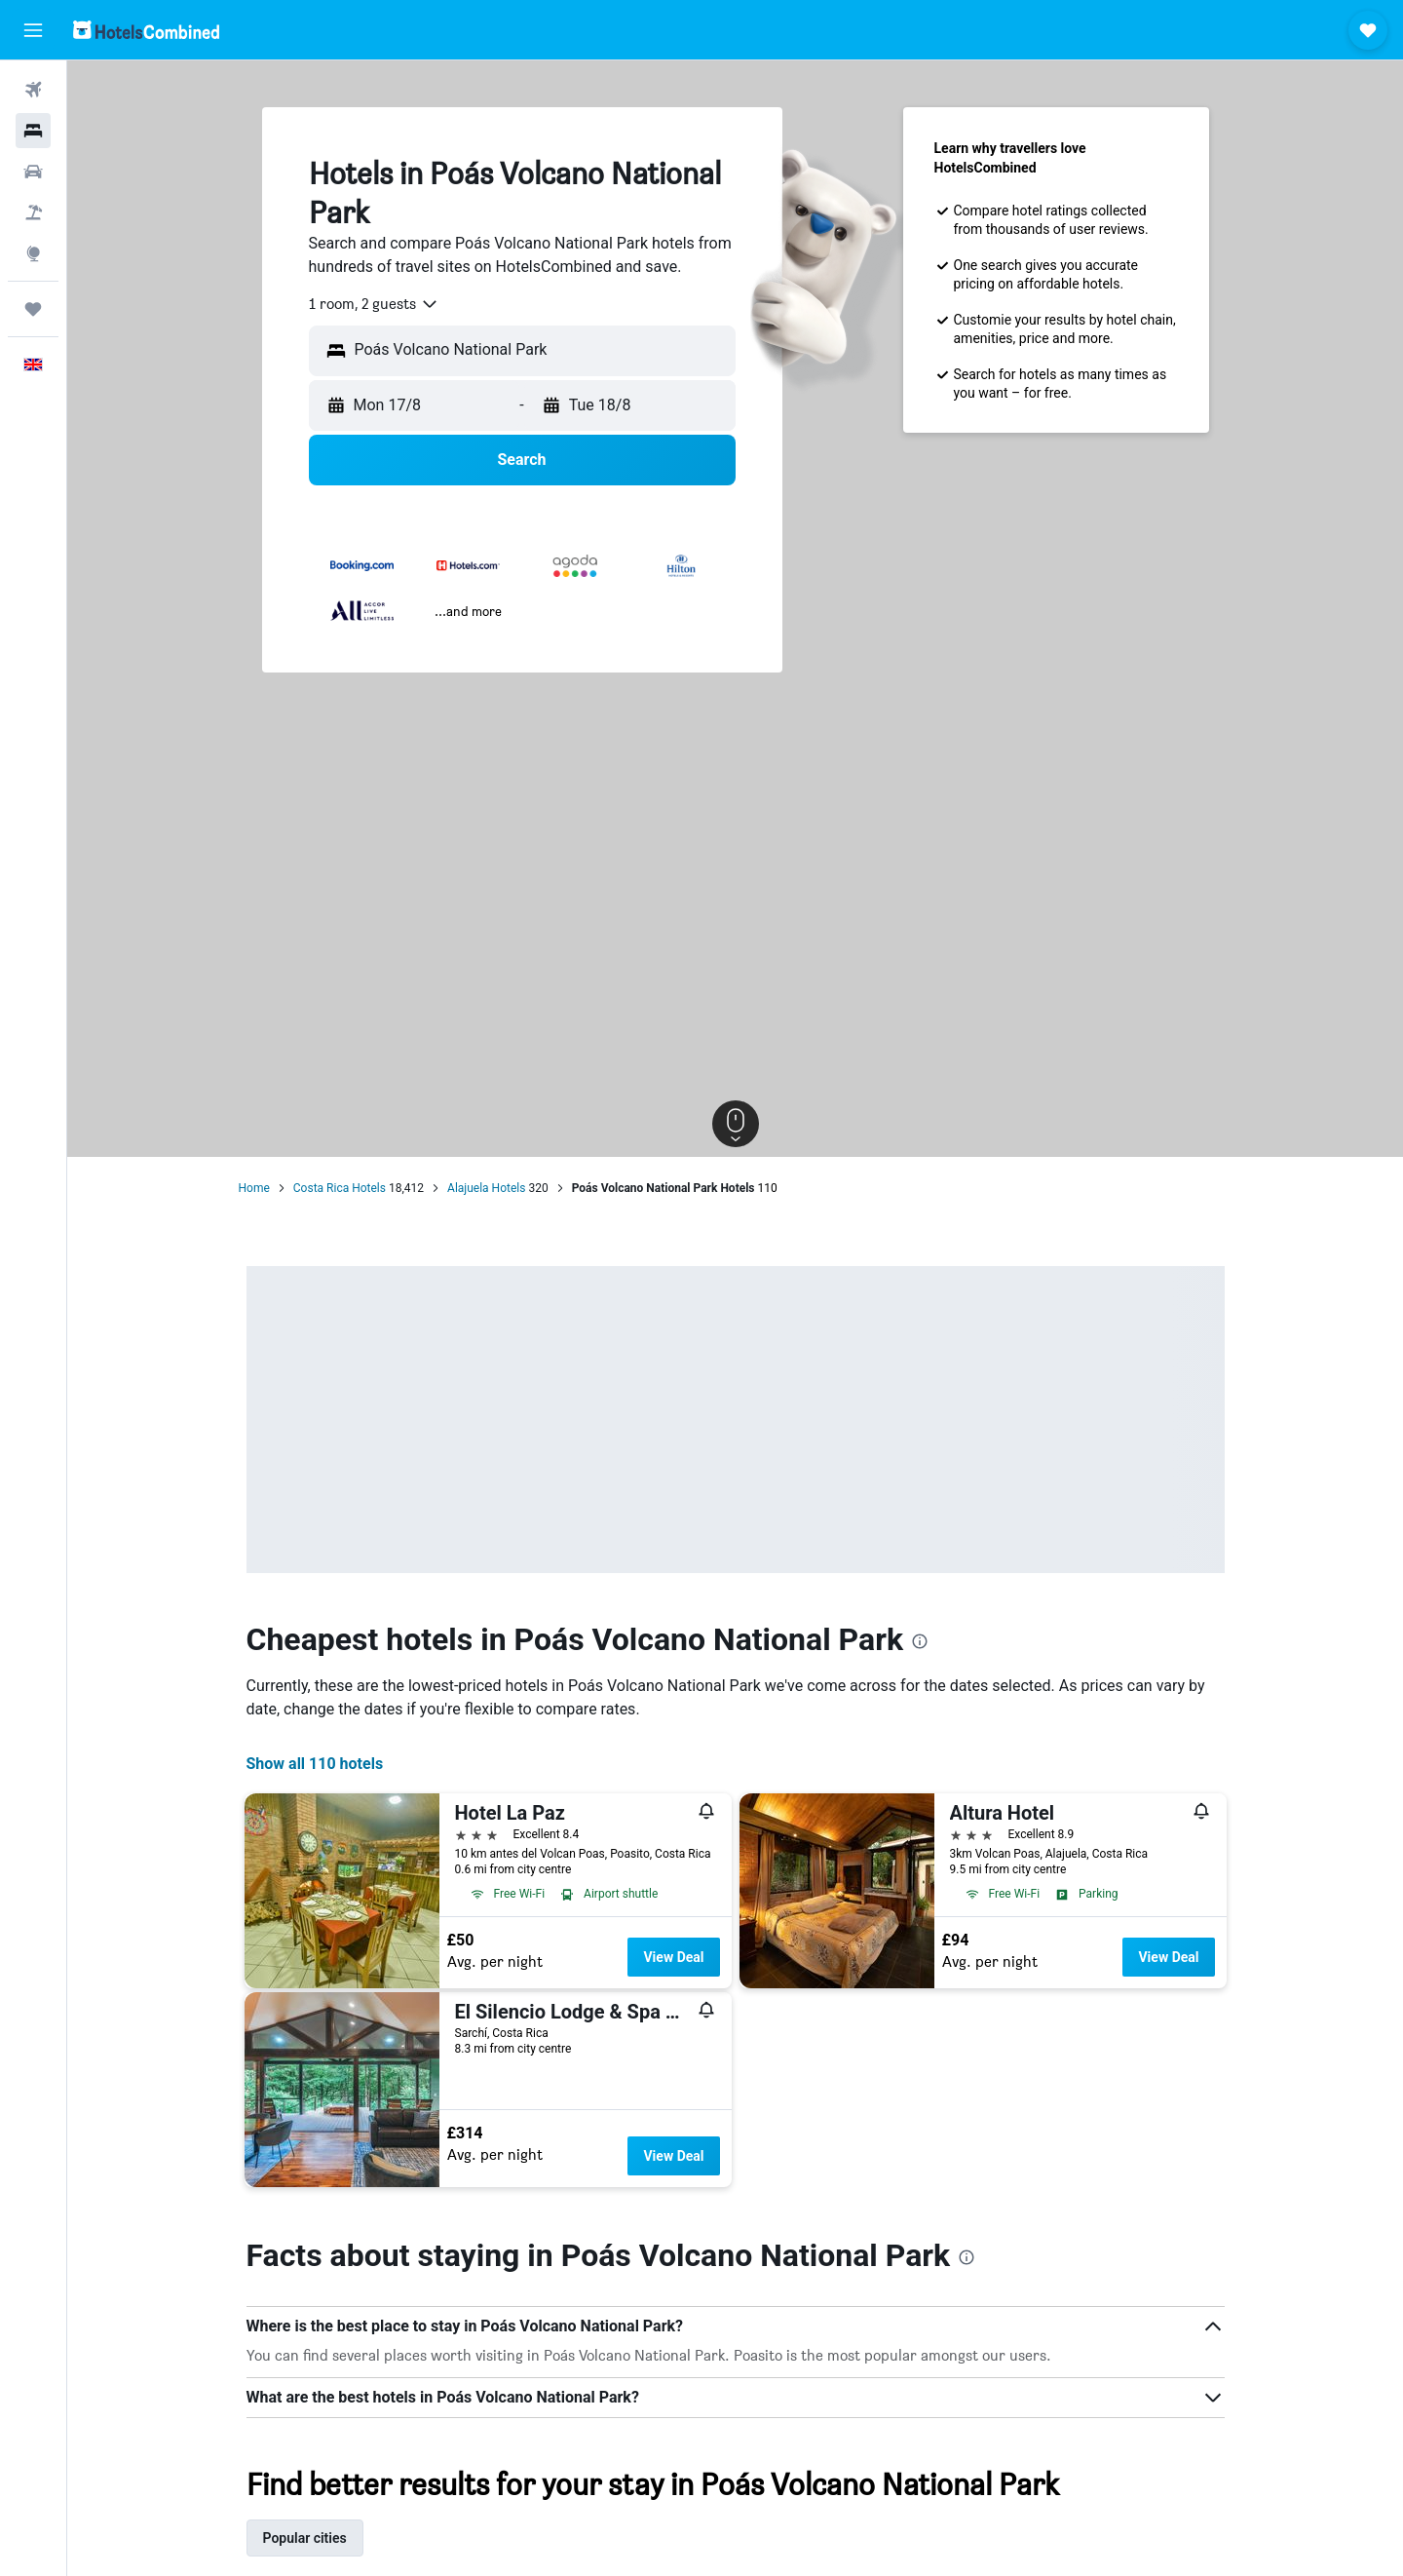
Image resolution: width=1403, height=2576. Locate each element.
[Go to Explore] (33, 253)
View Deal (673, 1957)
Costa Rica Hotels (339, 1188)
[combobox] (374, 304)
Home (254, 1188)
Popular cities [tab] (305, 2538)
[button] (33, 30)
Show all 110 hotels (315, 1763)
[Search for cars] (33, 171)
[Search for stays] (33, 130)
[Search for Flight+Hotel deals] (33, 212)
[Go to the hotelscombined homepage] (146, 29)
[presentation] (920, 1641)
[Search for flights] (33, 89)
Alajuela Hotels (486, 1188)
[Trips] (33, 308)
